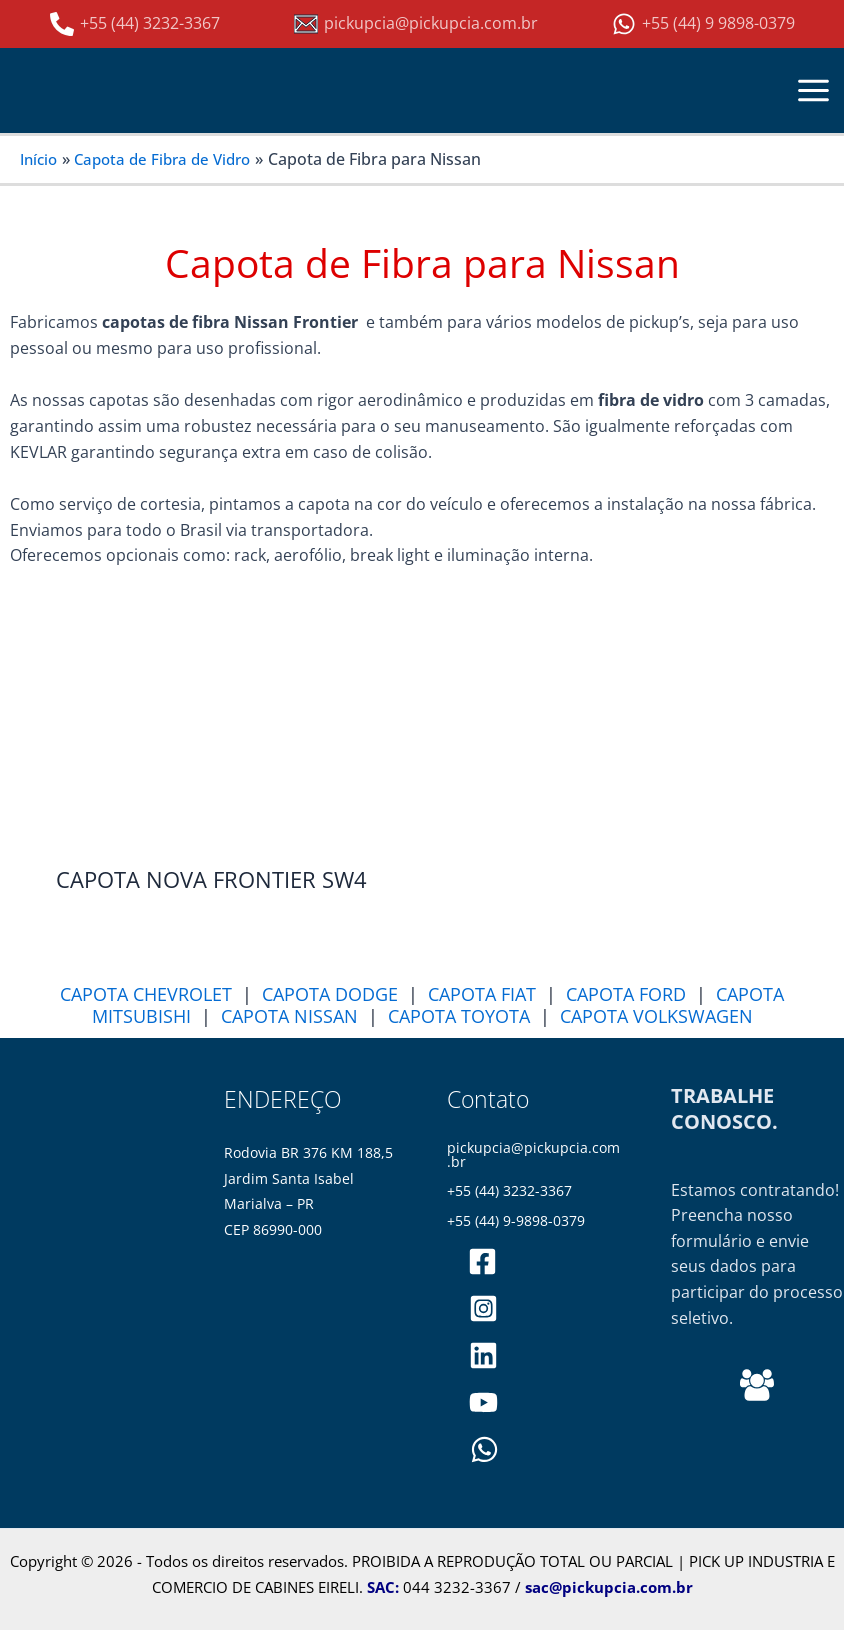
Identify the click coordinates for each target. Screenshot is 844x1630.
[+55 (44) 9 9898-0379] (703, 24)
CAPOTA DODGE (330, 994)
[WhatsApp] (484, 1449)
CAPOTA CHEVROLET (146, 994)
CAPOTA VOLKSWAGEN (656, 1016)
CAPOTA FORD (626, 994)
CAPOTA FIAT (482, 994)
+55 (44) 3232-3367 (509, 1191)
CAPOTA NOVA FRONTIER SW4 (211, 879)
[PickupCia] (483, 1402)
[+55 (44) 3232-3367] (135, 24)
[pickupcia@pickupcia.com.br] (416, 24)
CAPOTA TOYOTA (459, 1016)
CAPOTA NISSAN (289, 1016)
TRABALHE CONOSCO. (724, 1108)
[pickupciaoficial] (483, 1261)
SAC (381, 1587)
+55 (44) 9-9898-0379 (516, 1220)
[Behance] (757, 1385)
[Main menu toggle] (814, 90)
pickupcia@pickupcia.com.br (533, 1154)
